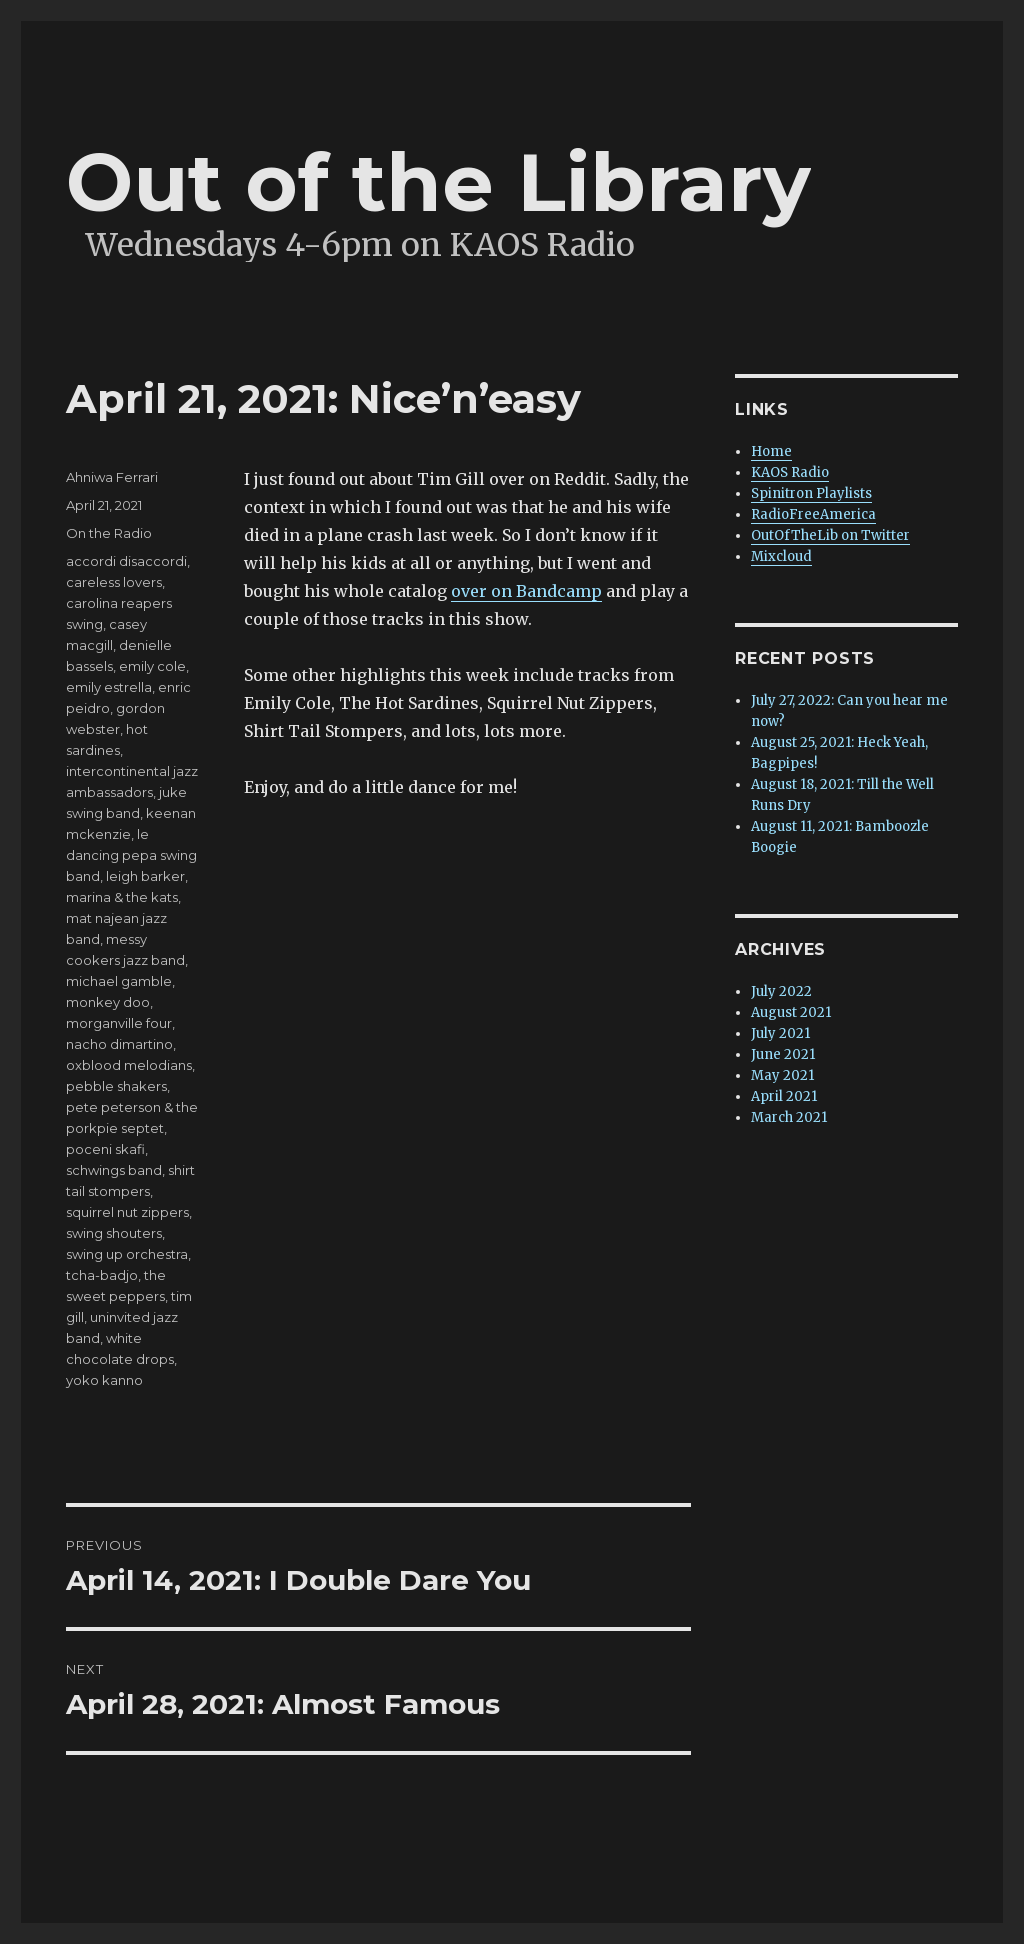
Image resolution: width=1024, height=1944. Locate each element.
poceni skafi (105, 1149)
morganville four (119, 1023)
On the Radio (109, 533)
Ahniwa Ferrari (112, 477)
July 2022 (781, 991)
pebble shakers (116, 1086)
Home (771, 451)
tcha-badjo (102, 1275)
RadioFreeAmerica (813, 514)
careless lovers (114, 582)
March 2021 (789, 1117)
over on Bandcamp (526, 591)
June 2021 (783, 1054)
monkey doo (108, 1002)
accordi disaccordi (126, 561)
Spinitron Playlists (811, 493)
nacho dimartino (119, 1044)
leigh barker (145, 876)
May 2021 (782, 1075)
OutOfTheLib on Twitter (830, 535)
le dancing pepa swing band (131, 855)
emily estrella (109, 687)
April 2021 (784, 1096)
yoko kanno (104, 1380)
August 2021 (791, 1012)
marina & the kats (122, 897)
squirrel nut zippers (127, 1212)
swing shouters (114, 1233)
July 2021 (780, 1033)
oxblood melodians (129, 1065)
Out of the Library (438, 182)
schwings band (114, 1170)
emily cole (152, 666)
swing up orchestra (127, 1254)
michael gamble (119, 981)
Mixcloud (781, 556)
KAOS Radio (790, 472)
